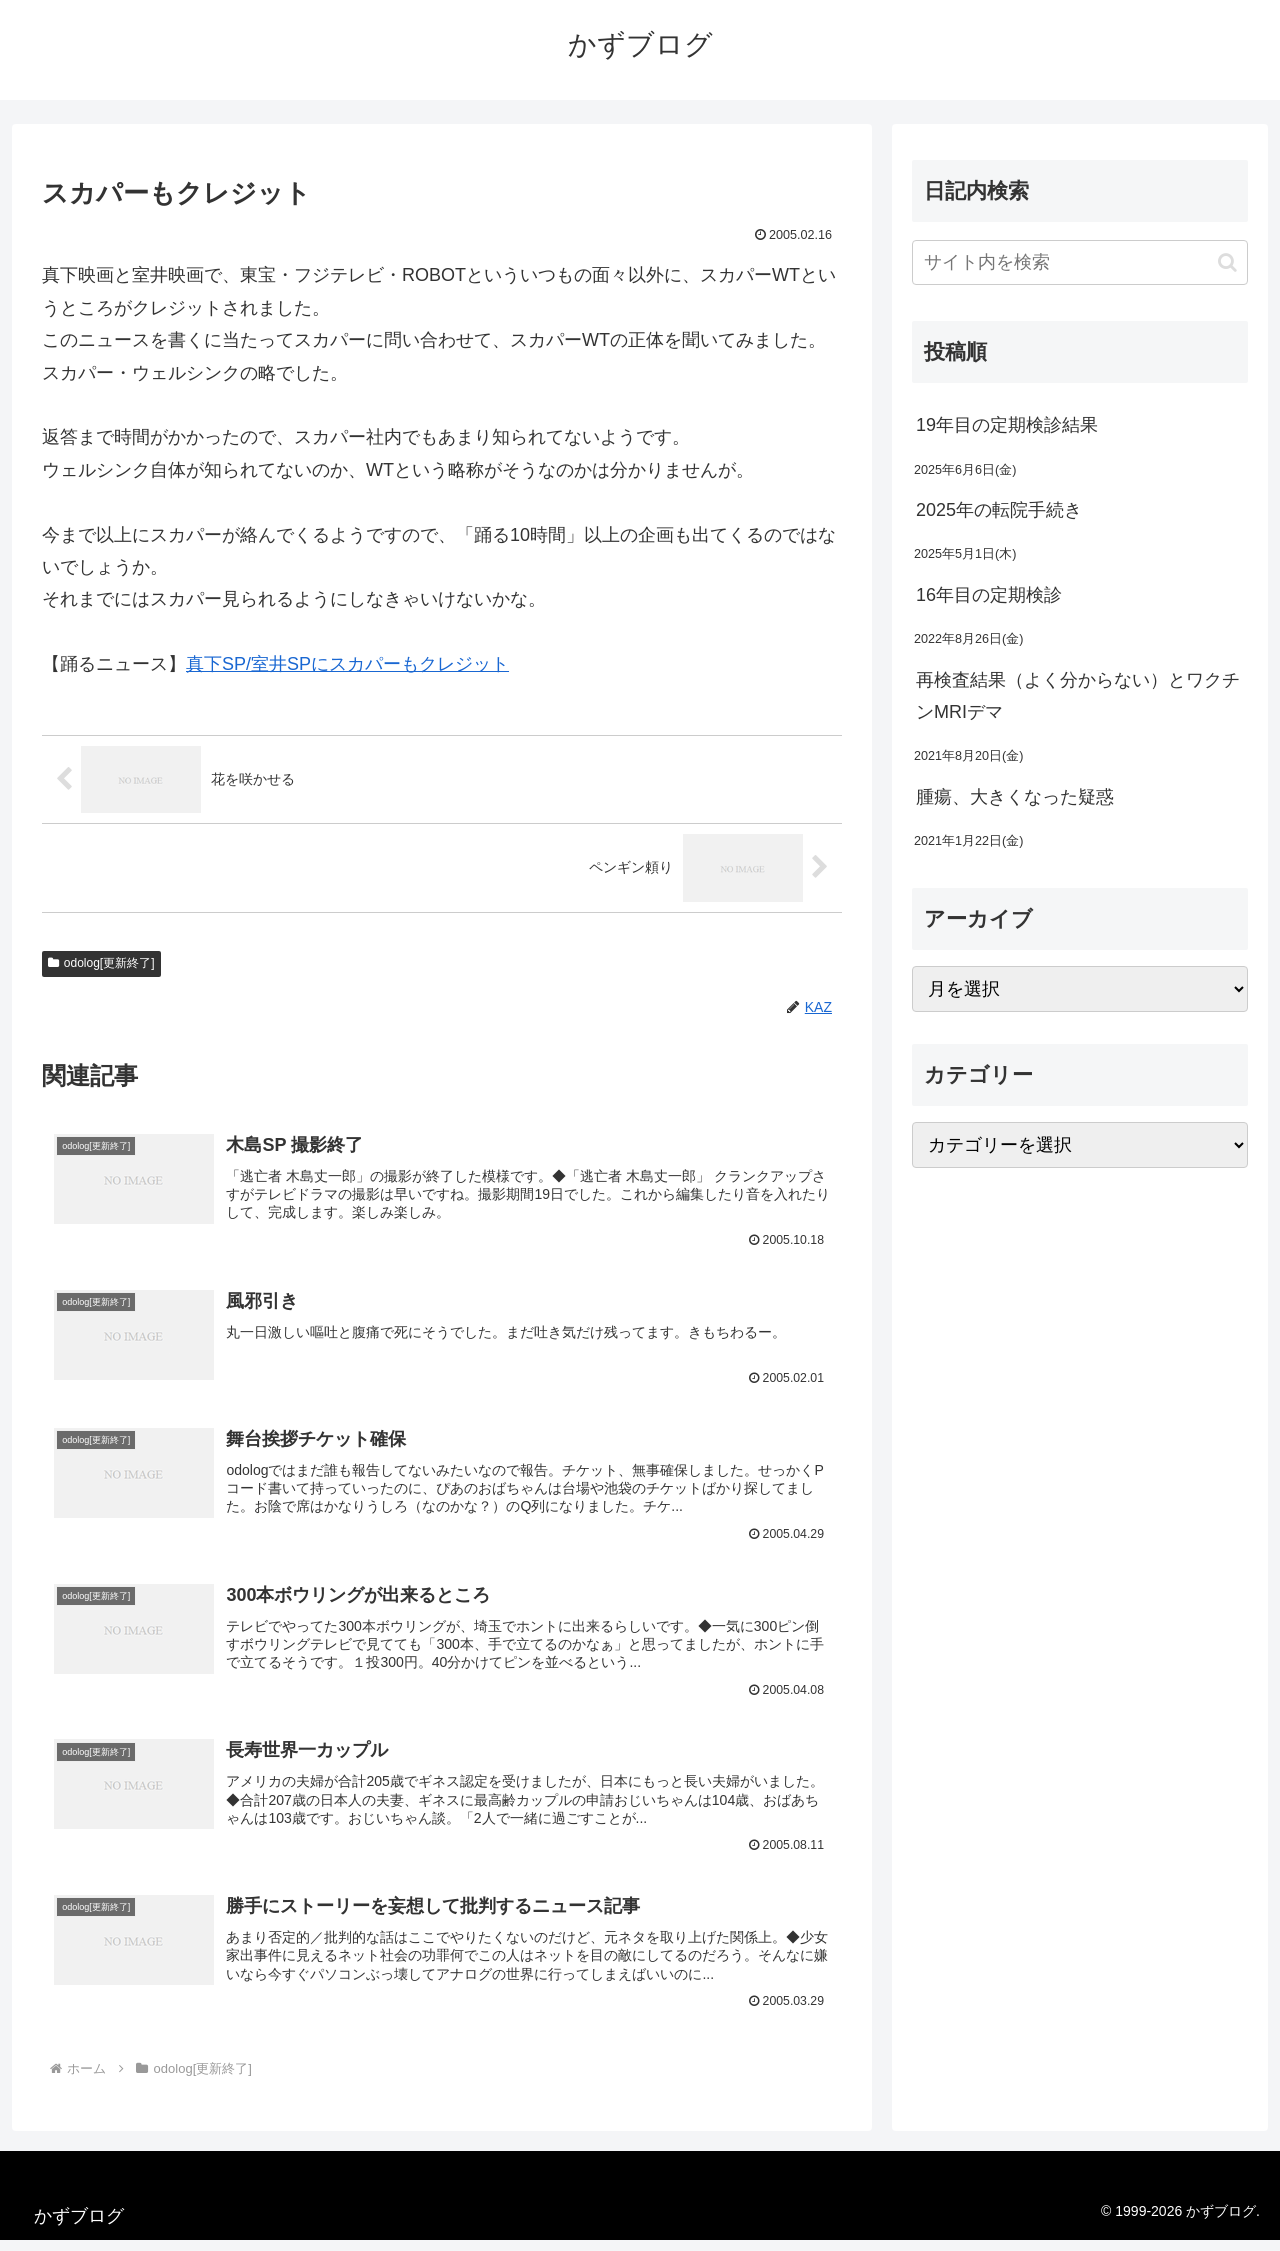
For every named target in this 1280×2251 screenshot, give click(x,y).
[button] (1227, 262)
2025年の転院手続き (999, 510)
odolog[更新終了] (101, 963)
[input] (1080, 262)
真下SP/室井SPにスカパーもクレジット (347, 664)
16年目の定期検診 (989, 595)
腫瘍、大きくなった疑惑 (1015, 797)
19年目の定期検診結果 (1007, 425)
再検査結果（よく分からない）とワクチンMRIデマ (1078, 696)
